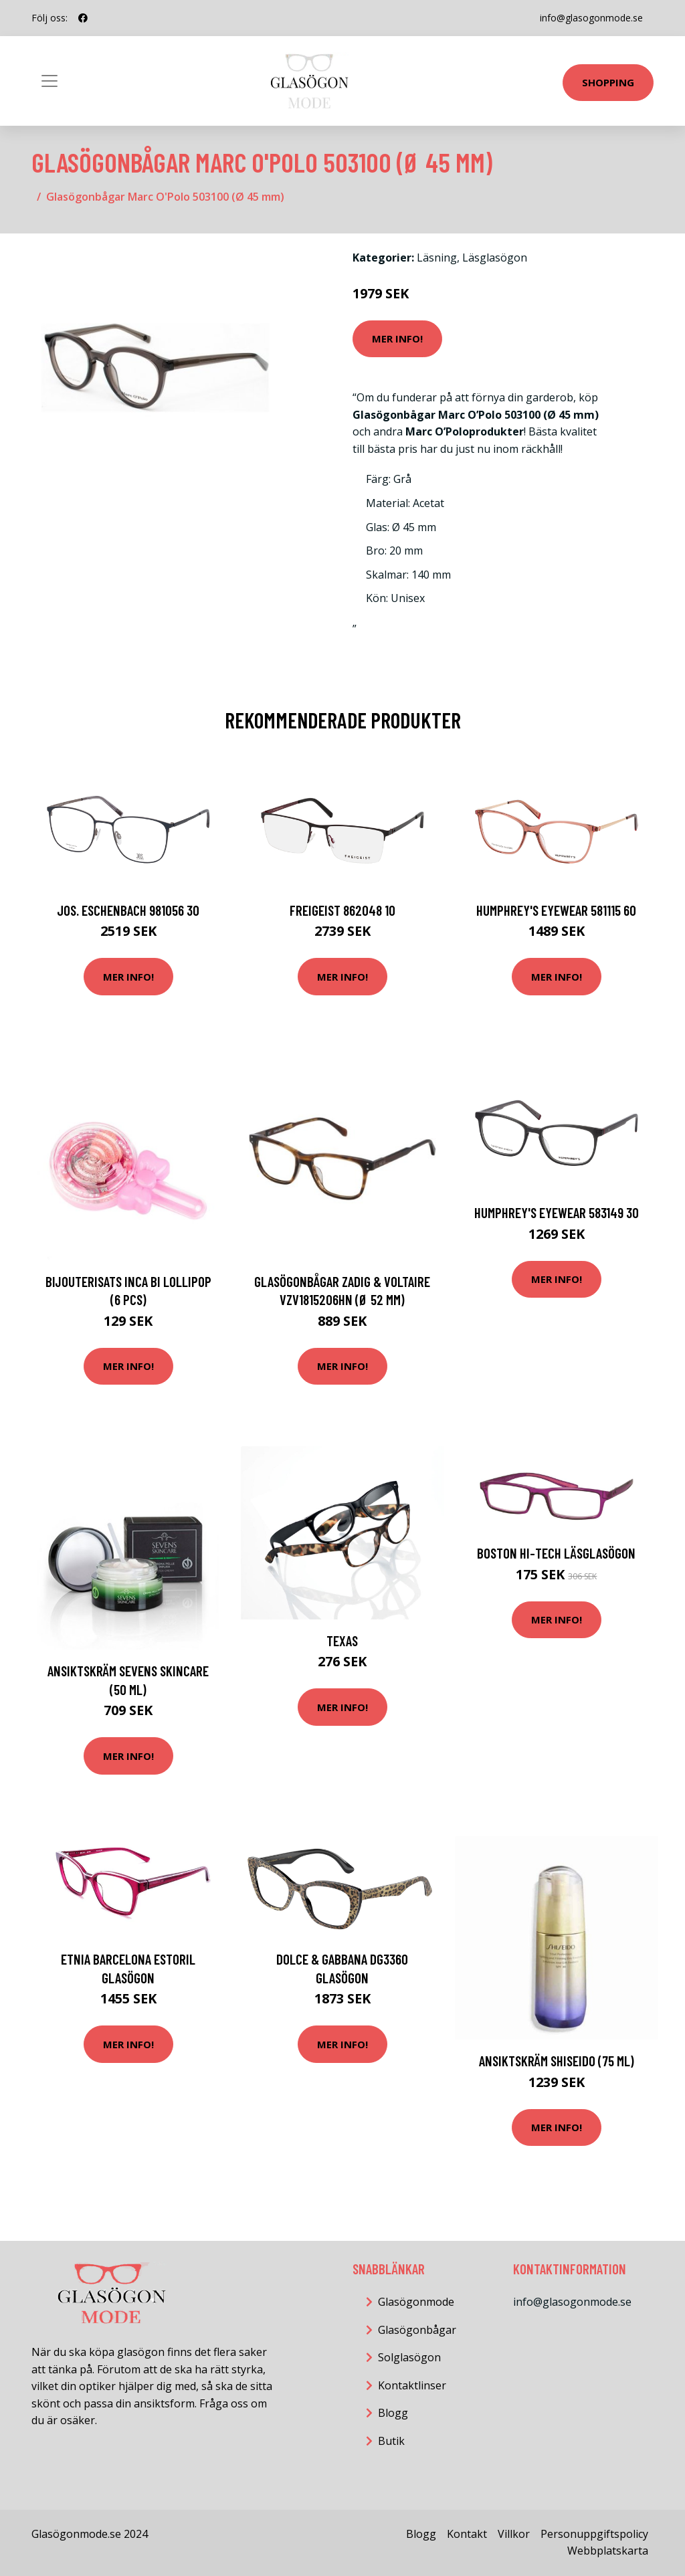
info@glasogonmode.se (591, 17)
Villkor (514, 2534)
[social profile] (83, 18)
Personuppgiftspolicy (594, 2534)
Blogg (393, 2412)
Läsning (437, 257)
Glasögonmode (416, 2301)
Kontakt (467, 2534)
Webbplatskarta (607, 2550)
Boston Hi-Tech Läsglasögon (556, 1553)
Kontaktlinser (412, 2385)
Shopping (608, 82)
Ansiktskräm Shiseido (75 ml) (556, 2060)
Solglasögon (409, 2357)
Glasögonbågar (417, 2329)
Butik (391, 2441)
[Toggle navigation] (49, 81)
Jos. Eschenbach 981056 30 (128, 910)
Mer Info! (397, 338)
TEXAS (342, 1640)
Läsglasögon (494, 257)
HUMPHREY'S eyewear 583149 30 (556, 1212)
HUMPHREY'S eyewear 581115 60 (556, 910)
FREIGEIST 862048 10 (342, 910)
